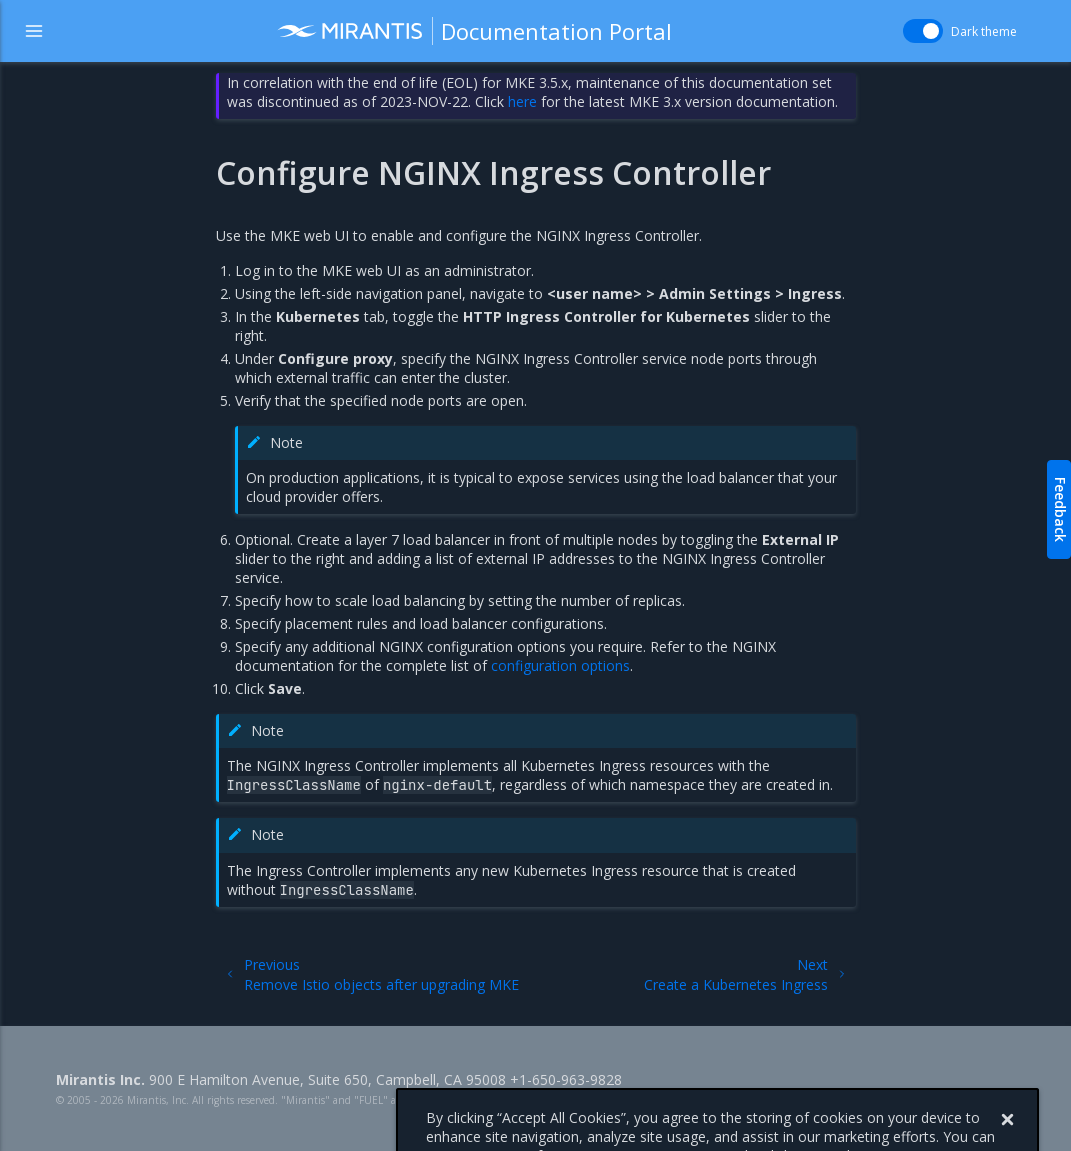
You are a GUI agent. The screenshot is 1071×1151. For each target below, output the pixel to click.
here (522, 101)
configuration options (560, 665)
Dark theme (984, 31)
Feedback (1060, 509)
